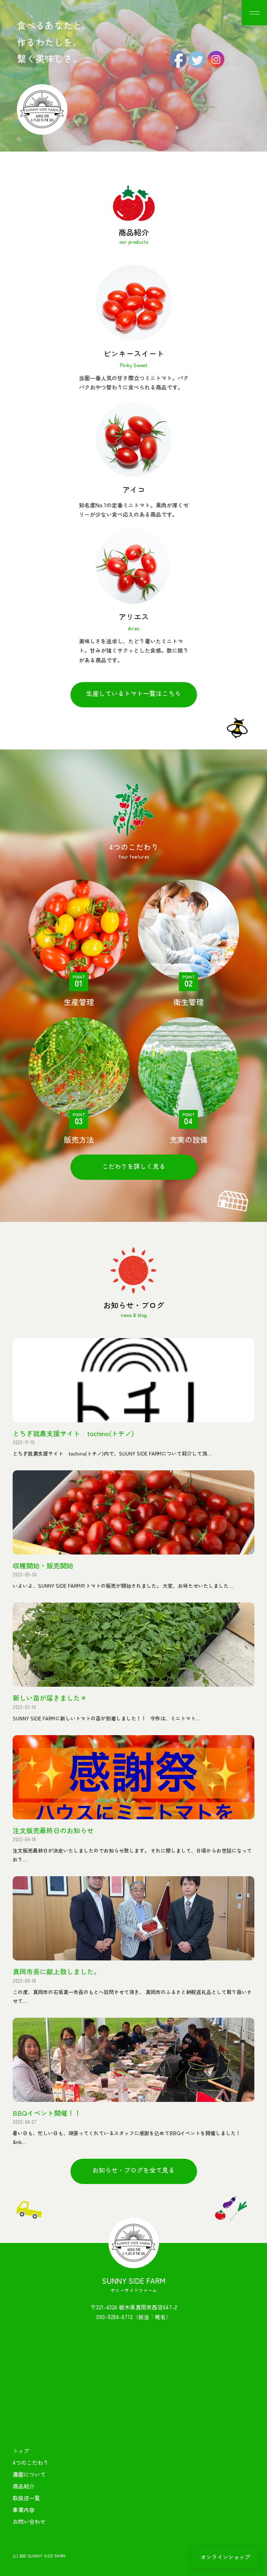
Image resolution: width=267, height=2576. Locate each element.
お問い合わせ (29, 2521)
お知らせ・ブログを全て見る (133, 2169)
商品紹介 (24, 2486)
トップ (21, 2451)
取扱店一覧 (26, 2498)
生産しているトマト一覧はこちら (133, 693)
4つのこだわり (31, 2463)
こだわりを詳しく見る (133, 1166)
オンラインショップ (225, 2557)
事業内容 (24, 2510)
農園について (29, 2474)
